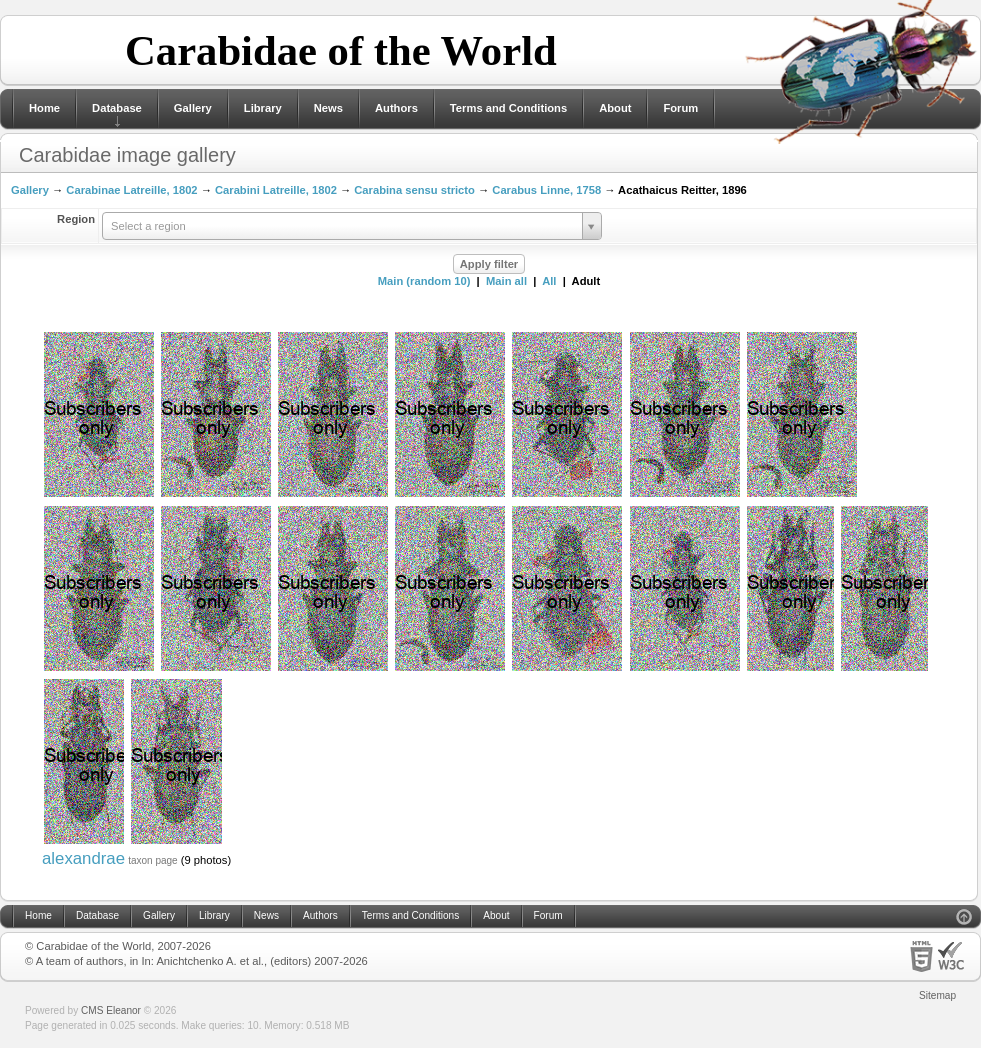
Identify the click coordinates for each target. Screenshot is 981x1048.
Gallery (193, 108)
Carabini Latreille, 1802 (276, 190)
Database (117, 108)
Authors (396, 108)
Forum (680, 108)
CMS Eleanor (111, 1010)
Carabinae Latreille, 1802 (131, 190)
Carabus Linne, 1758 (546, 190)
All (549, 281)
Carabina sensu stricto (414, 190)
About (615, 108)
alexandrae (83, 858)
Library (263, 108)
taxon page (153, 860)
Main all (506, 281)
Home (44, 108)
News (328, 108)
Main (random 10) (424, 281)
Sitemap (937, 995)
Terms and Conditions (508, 108)
